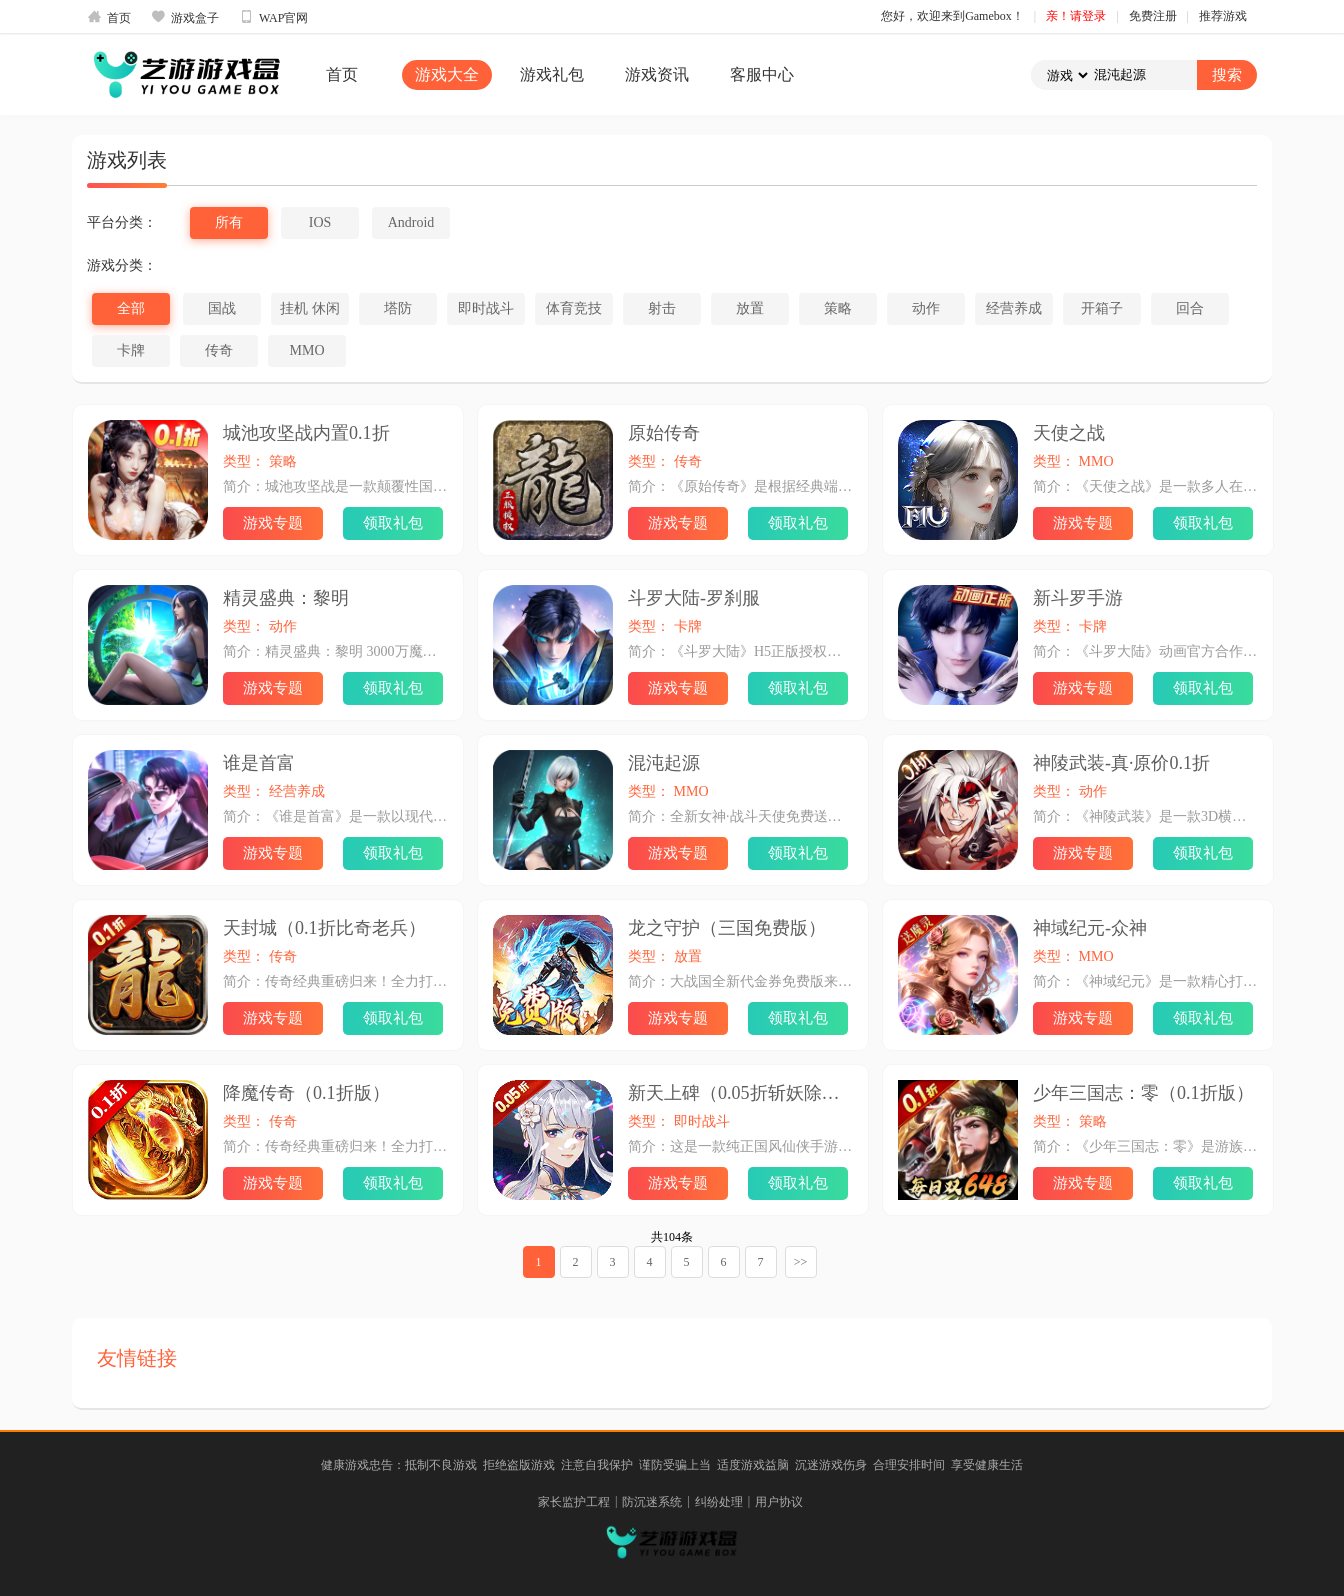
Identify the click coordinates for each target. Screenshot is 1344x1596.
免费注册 (1153, 16)
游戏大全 (447, 74)
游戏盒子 (185, 17)
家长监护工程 (574, 1502)
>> (801, 1262)
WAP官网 (273, 17)
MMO (306, 350)
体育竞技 (574, 308)
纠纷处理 (719, 1502)
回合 (1190, 308)
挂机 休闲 (310, 308)
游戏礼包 (552, 74)
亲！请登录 (1076, 16)
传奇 (219, 350)
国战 (222, 308)
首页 (109, 17)
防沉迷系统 (652, 1502)
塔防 (398, 308)
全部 (131, 308)
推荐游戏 (1223, 16)
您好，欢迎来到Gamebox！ (952, 16)
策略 (838, 308)
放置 (750, 308)
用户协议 (779, 1502)
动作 (926, 308)
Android (411, 222)
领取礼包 (393, 523)
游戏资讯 (657, 74)
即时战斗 (486, 308)
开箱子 (1102, 308)
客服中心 (762, 74)
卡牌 (131, 350)
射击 (662, 308)
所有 (229, 222)
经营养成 (1014, 308)
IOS (320, 222)
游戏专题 (273, 523)
